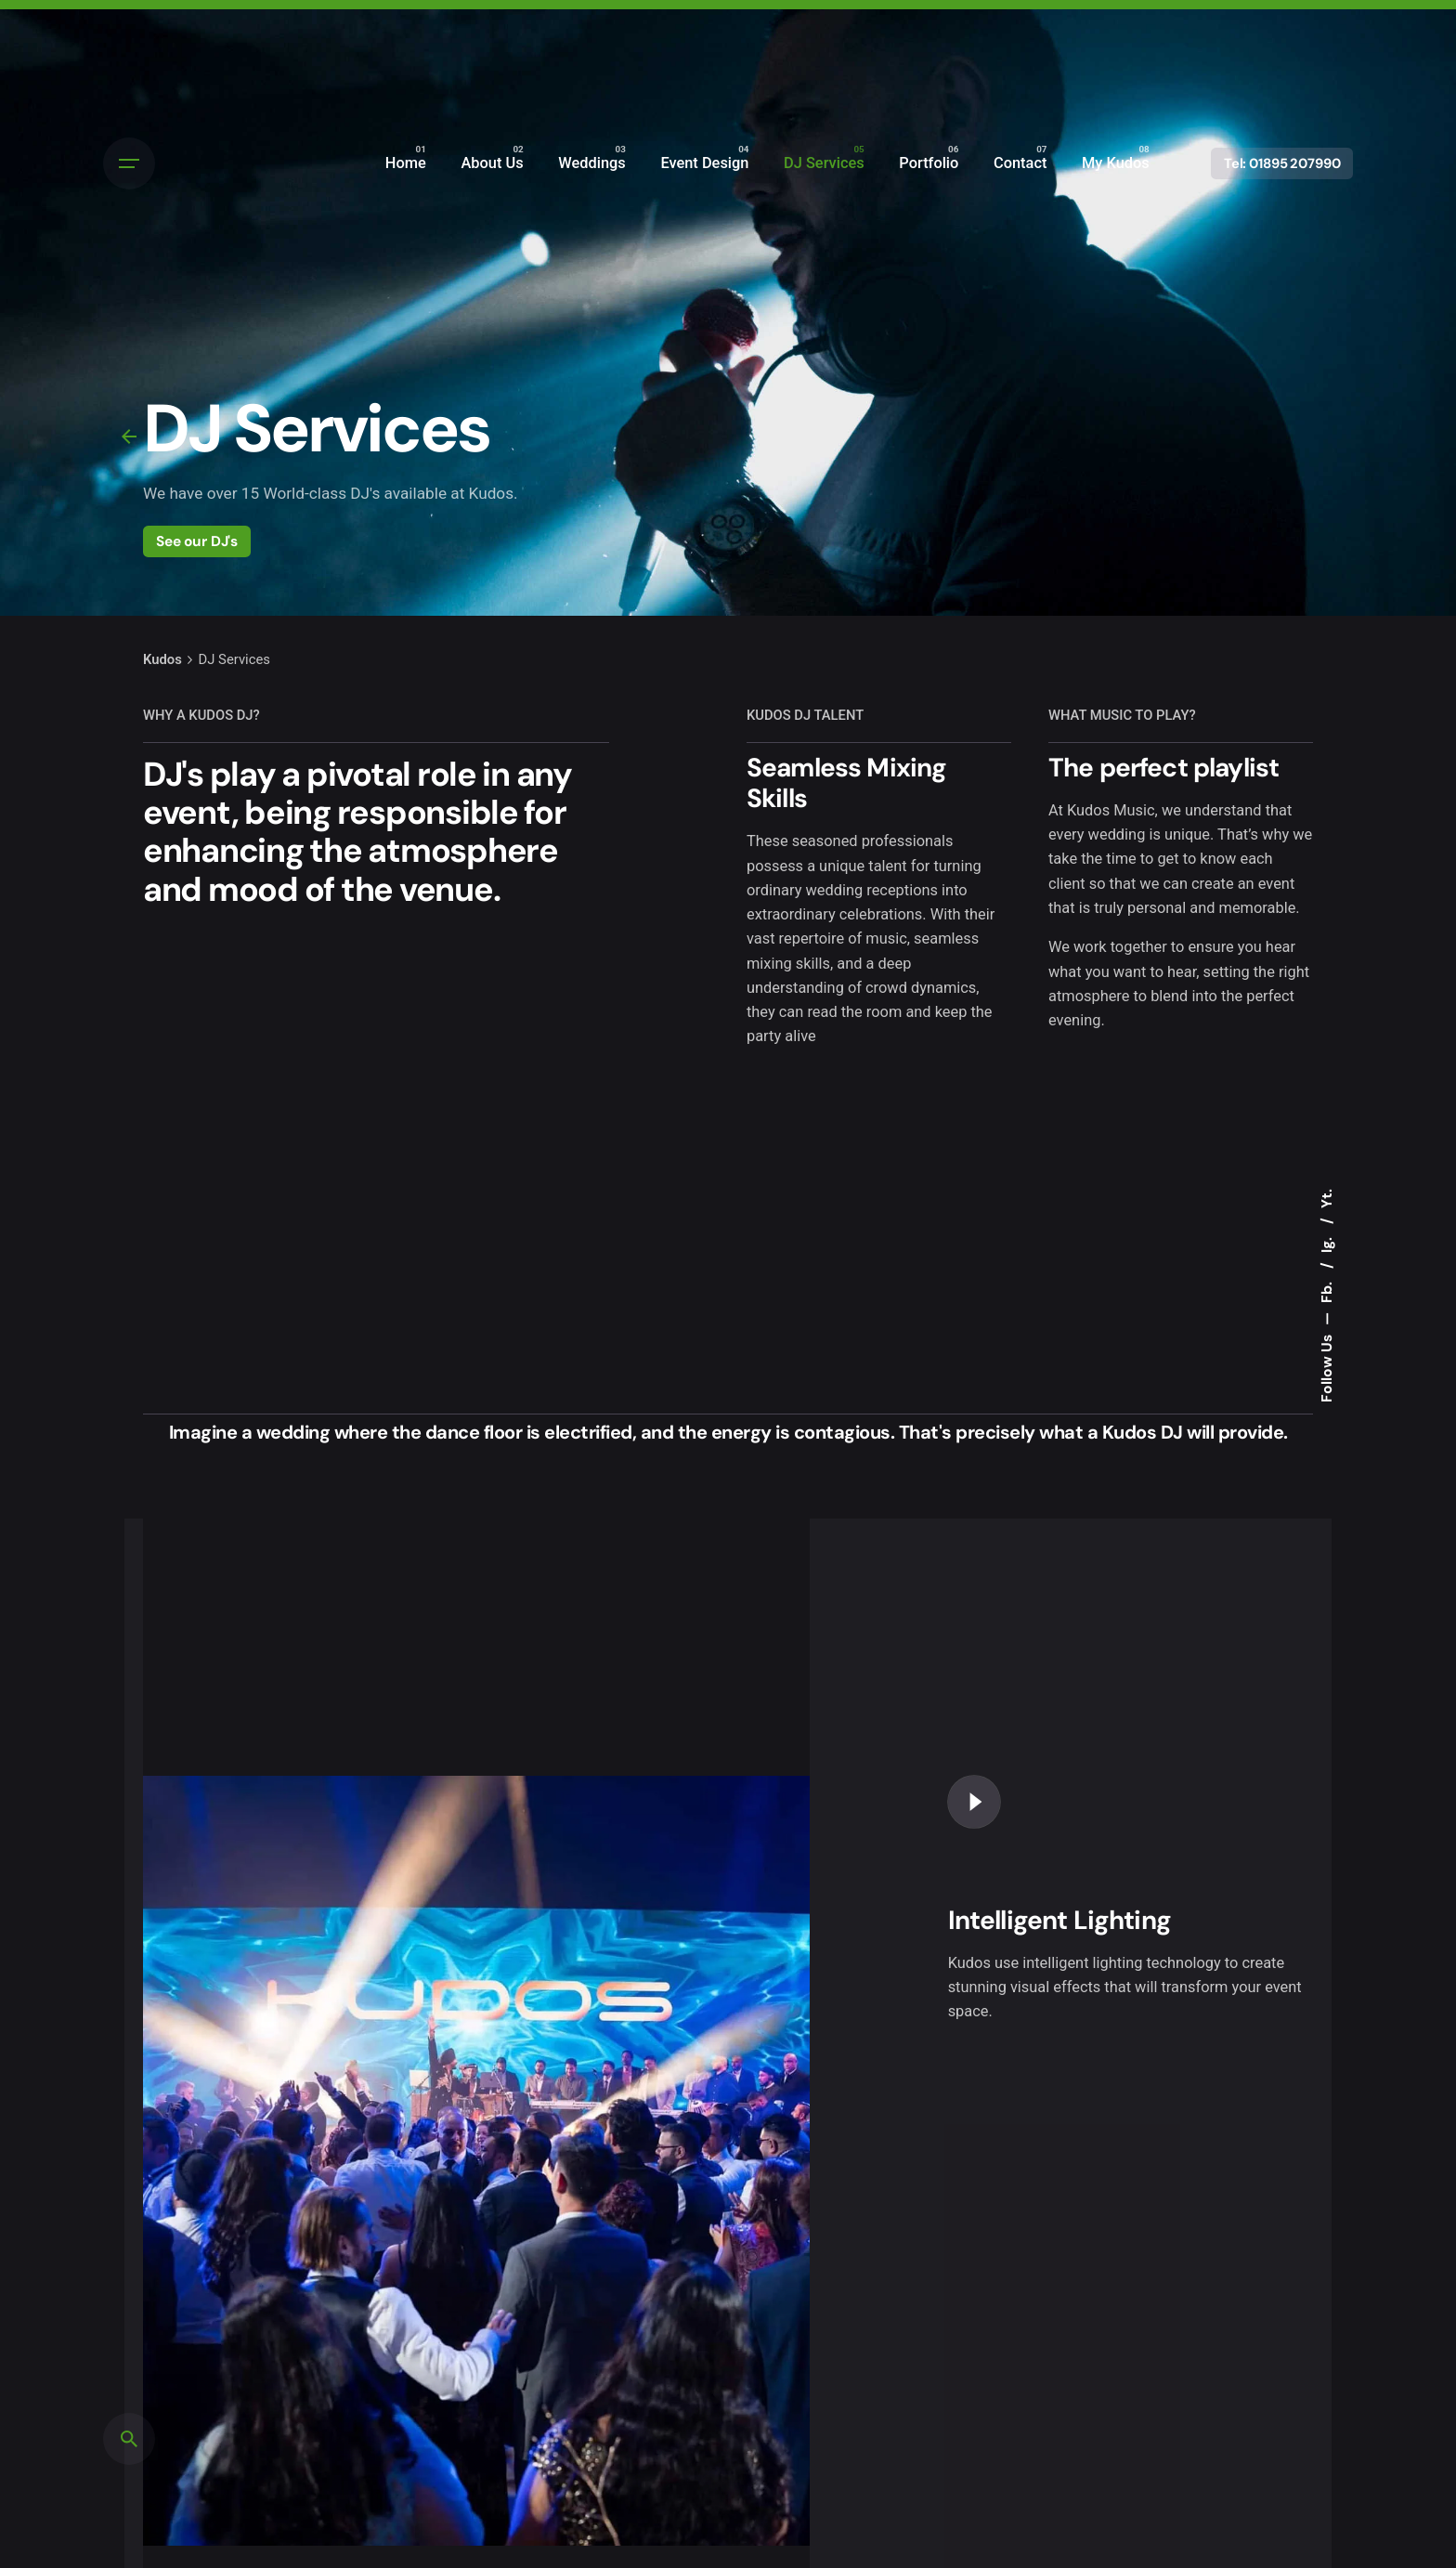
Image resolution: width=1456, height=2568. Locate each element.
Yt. (1327, 1198)
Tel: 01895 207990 (1282, 163)
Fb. (1327, 1290)
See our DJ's (197, 540)
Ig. (1327, 1243)
